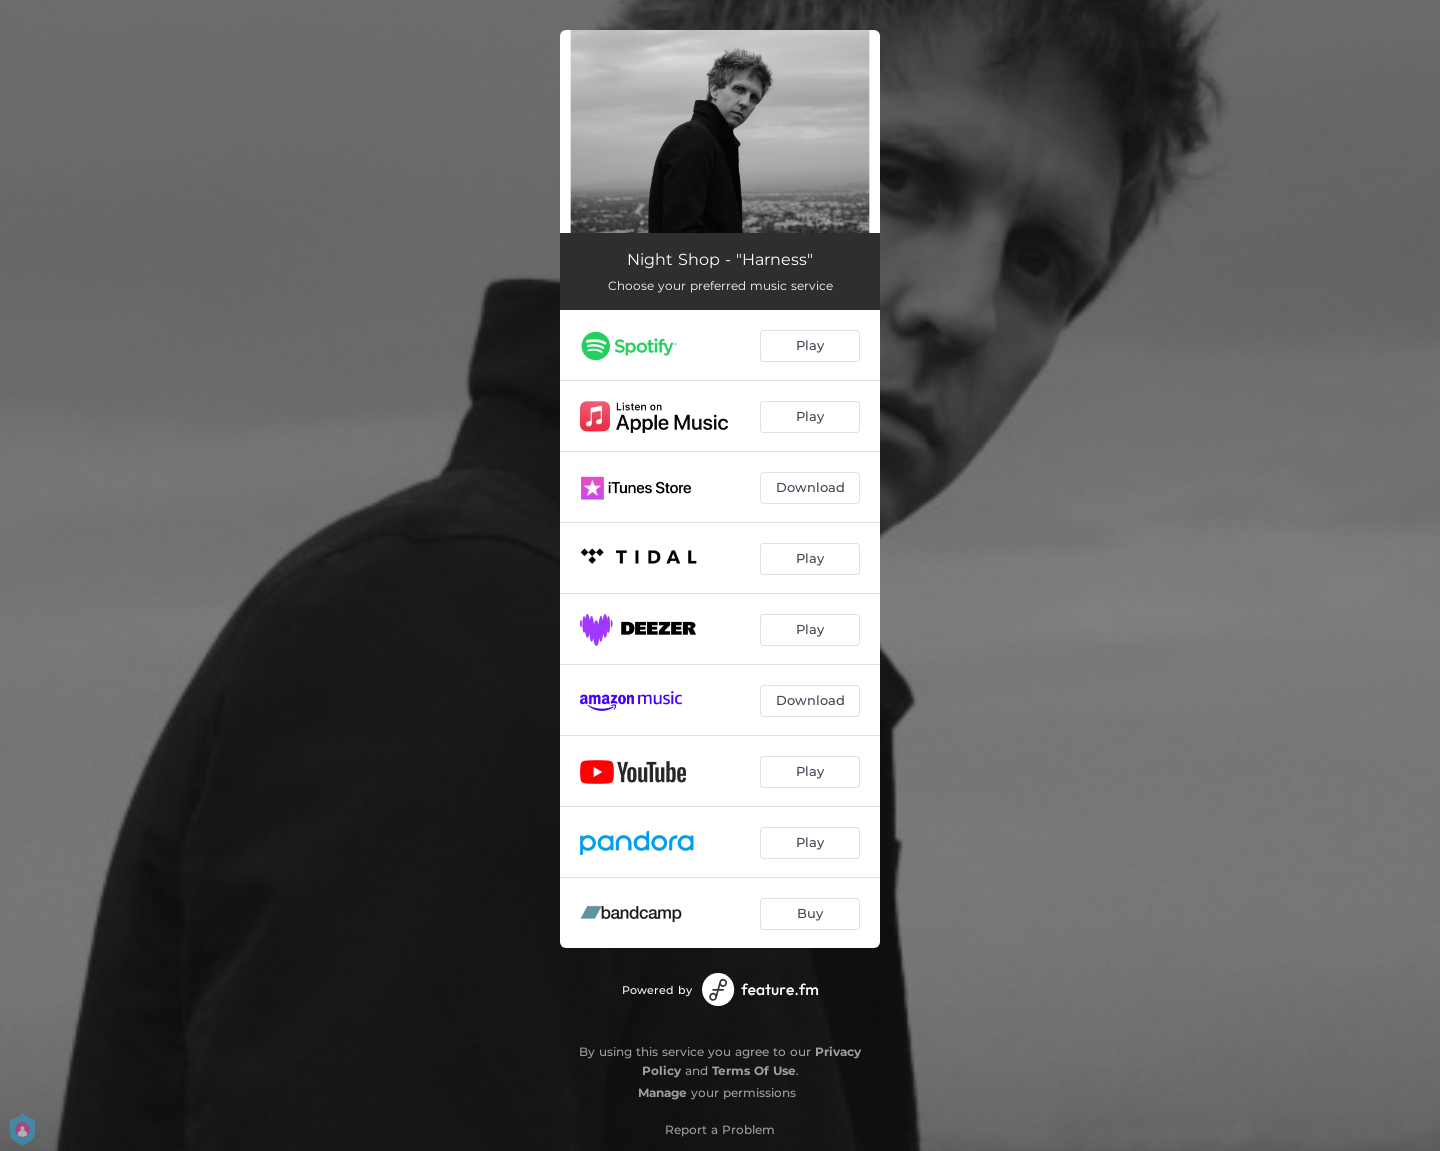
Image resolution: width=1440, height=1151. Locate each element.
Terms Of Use (754, 1070)
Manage (662, 1092)
